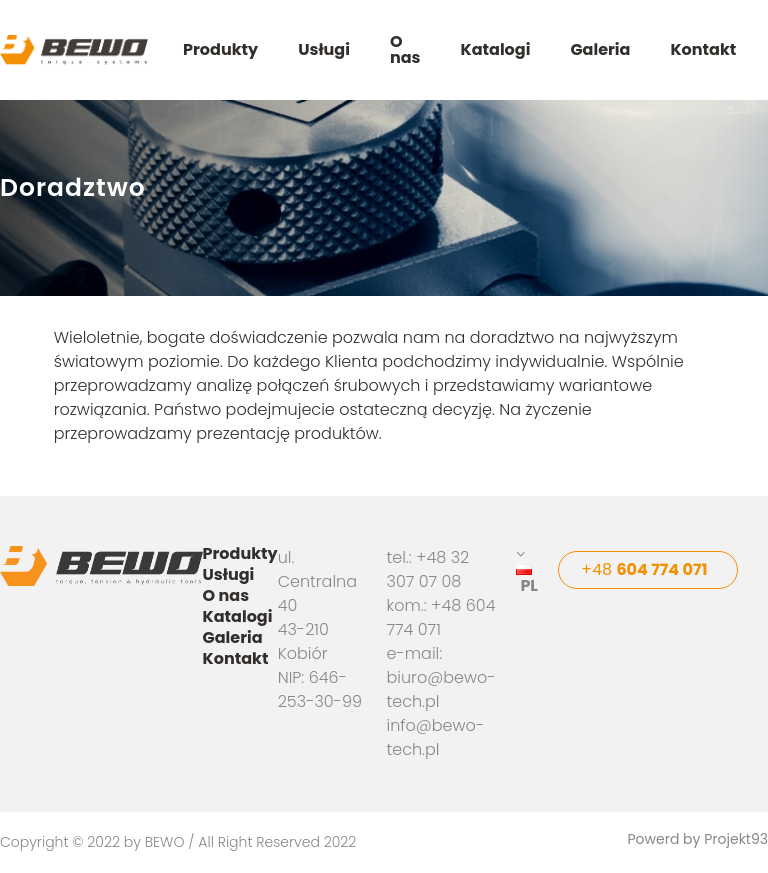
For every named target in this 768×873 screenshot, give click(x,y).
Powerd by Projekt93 (697, 840)
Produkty (220, 50)
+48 (644, 569)
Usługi (324, 50)
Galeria (600, 50)
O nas (405, 50)
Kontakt (703, 50)
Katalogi (496, 50)
